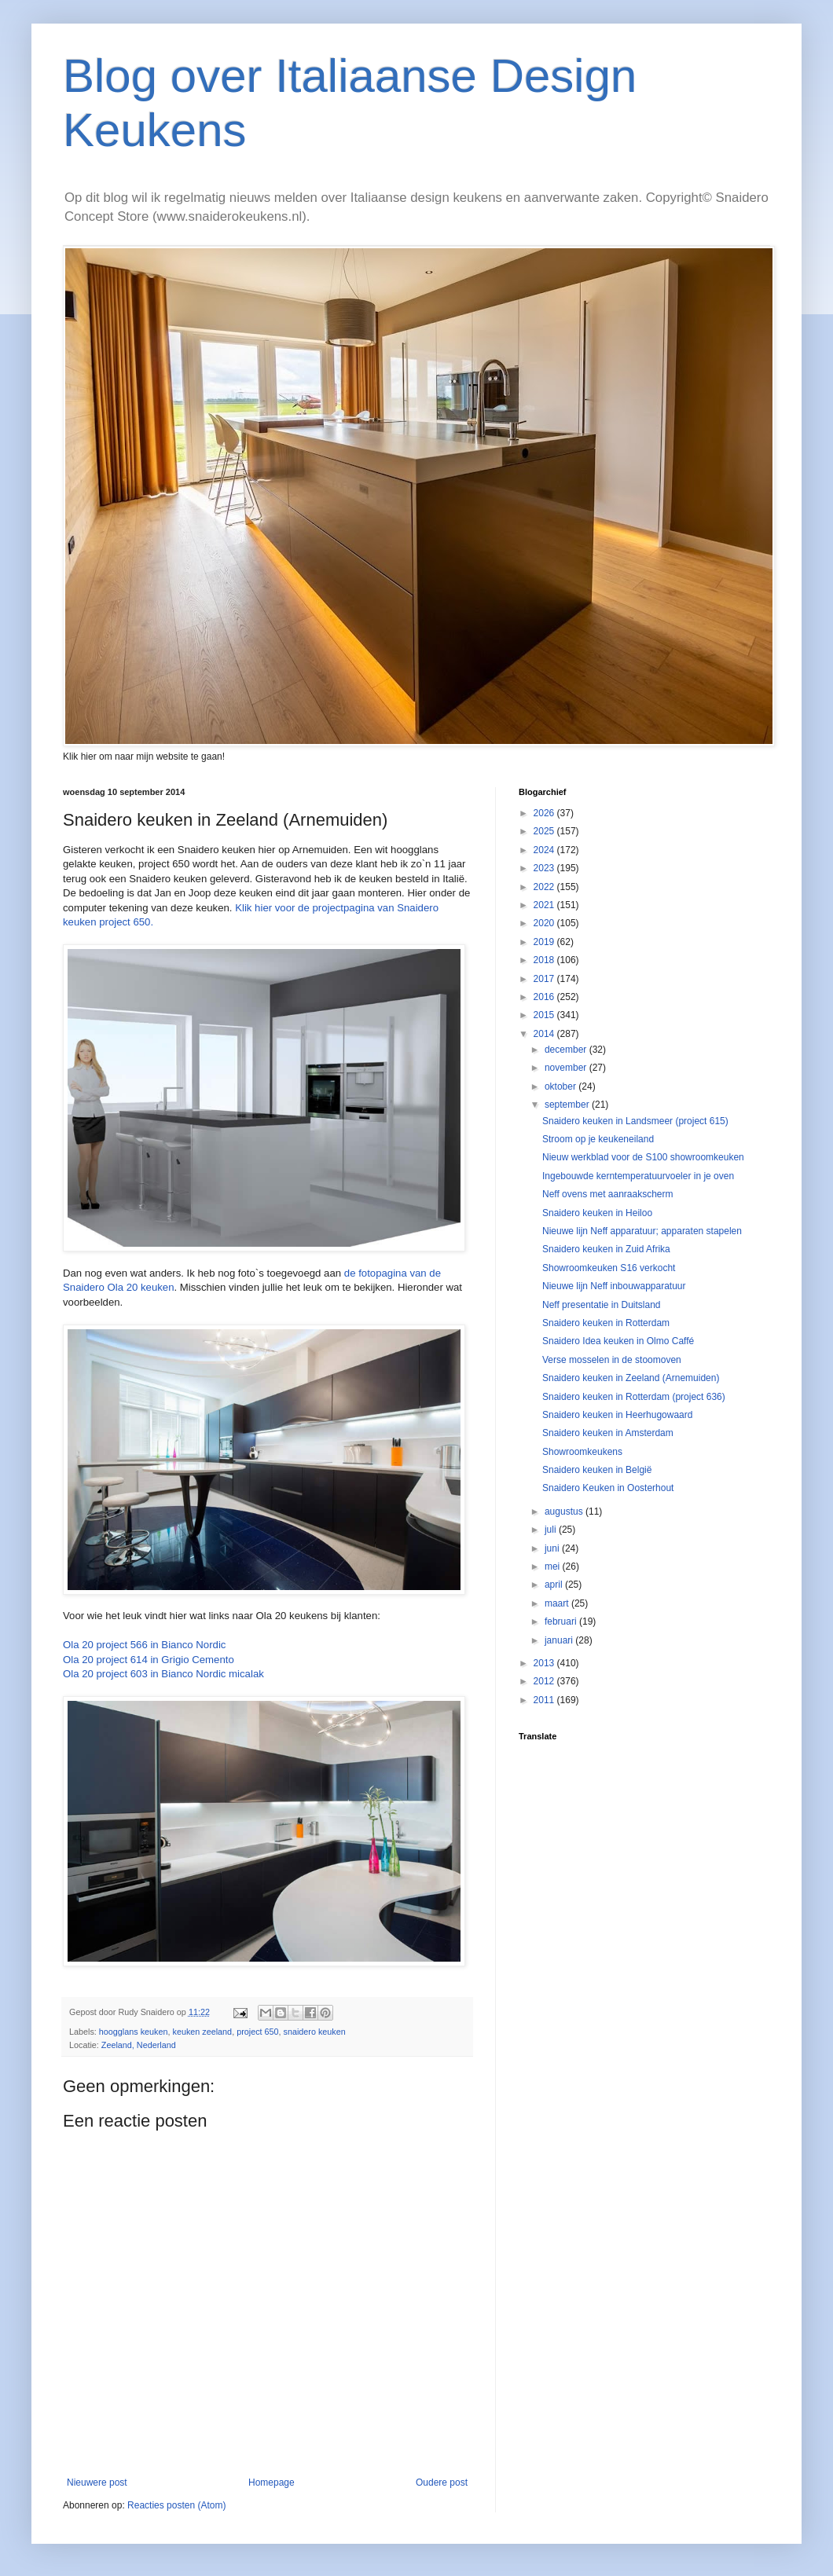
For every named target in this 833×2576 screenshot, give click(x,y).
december (567, 1049)
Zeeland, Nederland (138, 2045)
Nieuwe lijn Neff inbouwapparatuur (614, 1286)
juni (553, 1548)
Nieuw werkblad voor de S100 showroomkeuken (643, 1157)
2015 (545, 1015)
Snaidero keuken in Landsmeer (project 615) (635, 1121)
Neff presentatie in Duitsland (601, 1304)
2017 (545, 978)
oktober (561, 1086)
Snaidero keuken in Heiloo (597, 1212)
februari (562, 1621)
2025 (545, 831)
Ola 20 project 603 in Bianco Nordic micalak (163, 1674)
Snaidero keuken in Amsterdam (607, 1432)
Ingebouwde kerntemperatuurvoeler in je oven (638, 1176)
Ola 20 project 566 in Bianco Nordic (144, 1645)
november (567, 1067)
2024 (545, 850)
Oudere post (442, 2482)
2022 (545, 886)
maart (558, 1603)
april (555, 1584)
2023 (545, 868)
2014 (545, 1033)
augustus (565, 1511)
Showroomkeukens (582, 1451)
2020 (545, 923)
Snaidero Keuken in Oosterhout (607, 1487)
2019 (545, 941)
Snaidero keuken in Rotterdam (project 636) (633, 1396)
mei (554, 1566)
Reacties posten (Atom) (176, 2505)
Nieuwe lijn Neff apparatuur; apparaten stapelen (642, 1231)
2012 (545, 1681)
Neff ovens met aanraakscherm (607, 1194)
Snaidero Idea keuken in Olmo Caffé (618, 1341)
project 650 (257, 2031)
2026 (545, 813)
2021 (545, 905)
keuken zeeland (202, 2031)
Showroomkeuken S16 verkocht (608, 1267)
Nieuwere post (97, 2482)
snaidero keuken (315, 2031)
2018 (545, 960)
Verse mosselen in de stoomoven (611, 1359)
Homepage (271, 2482)
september (568, 1104)
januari (560, 1640)
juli (552, 1529)
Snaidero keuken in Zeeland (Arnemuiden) (630, 1377)
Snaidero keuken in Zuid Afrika (606, 1249)
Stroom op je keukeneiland (598, 1139)
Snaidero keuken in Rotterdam (606, 1322)
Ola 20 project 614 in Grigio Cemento (148, 1659)
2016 (545, 996)
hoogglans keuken (133, 2031)
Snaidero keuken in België (596, 1469)
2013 (545, 1663)
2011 (545, 1700)
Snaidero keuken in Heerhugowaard (617, 1414)
